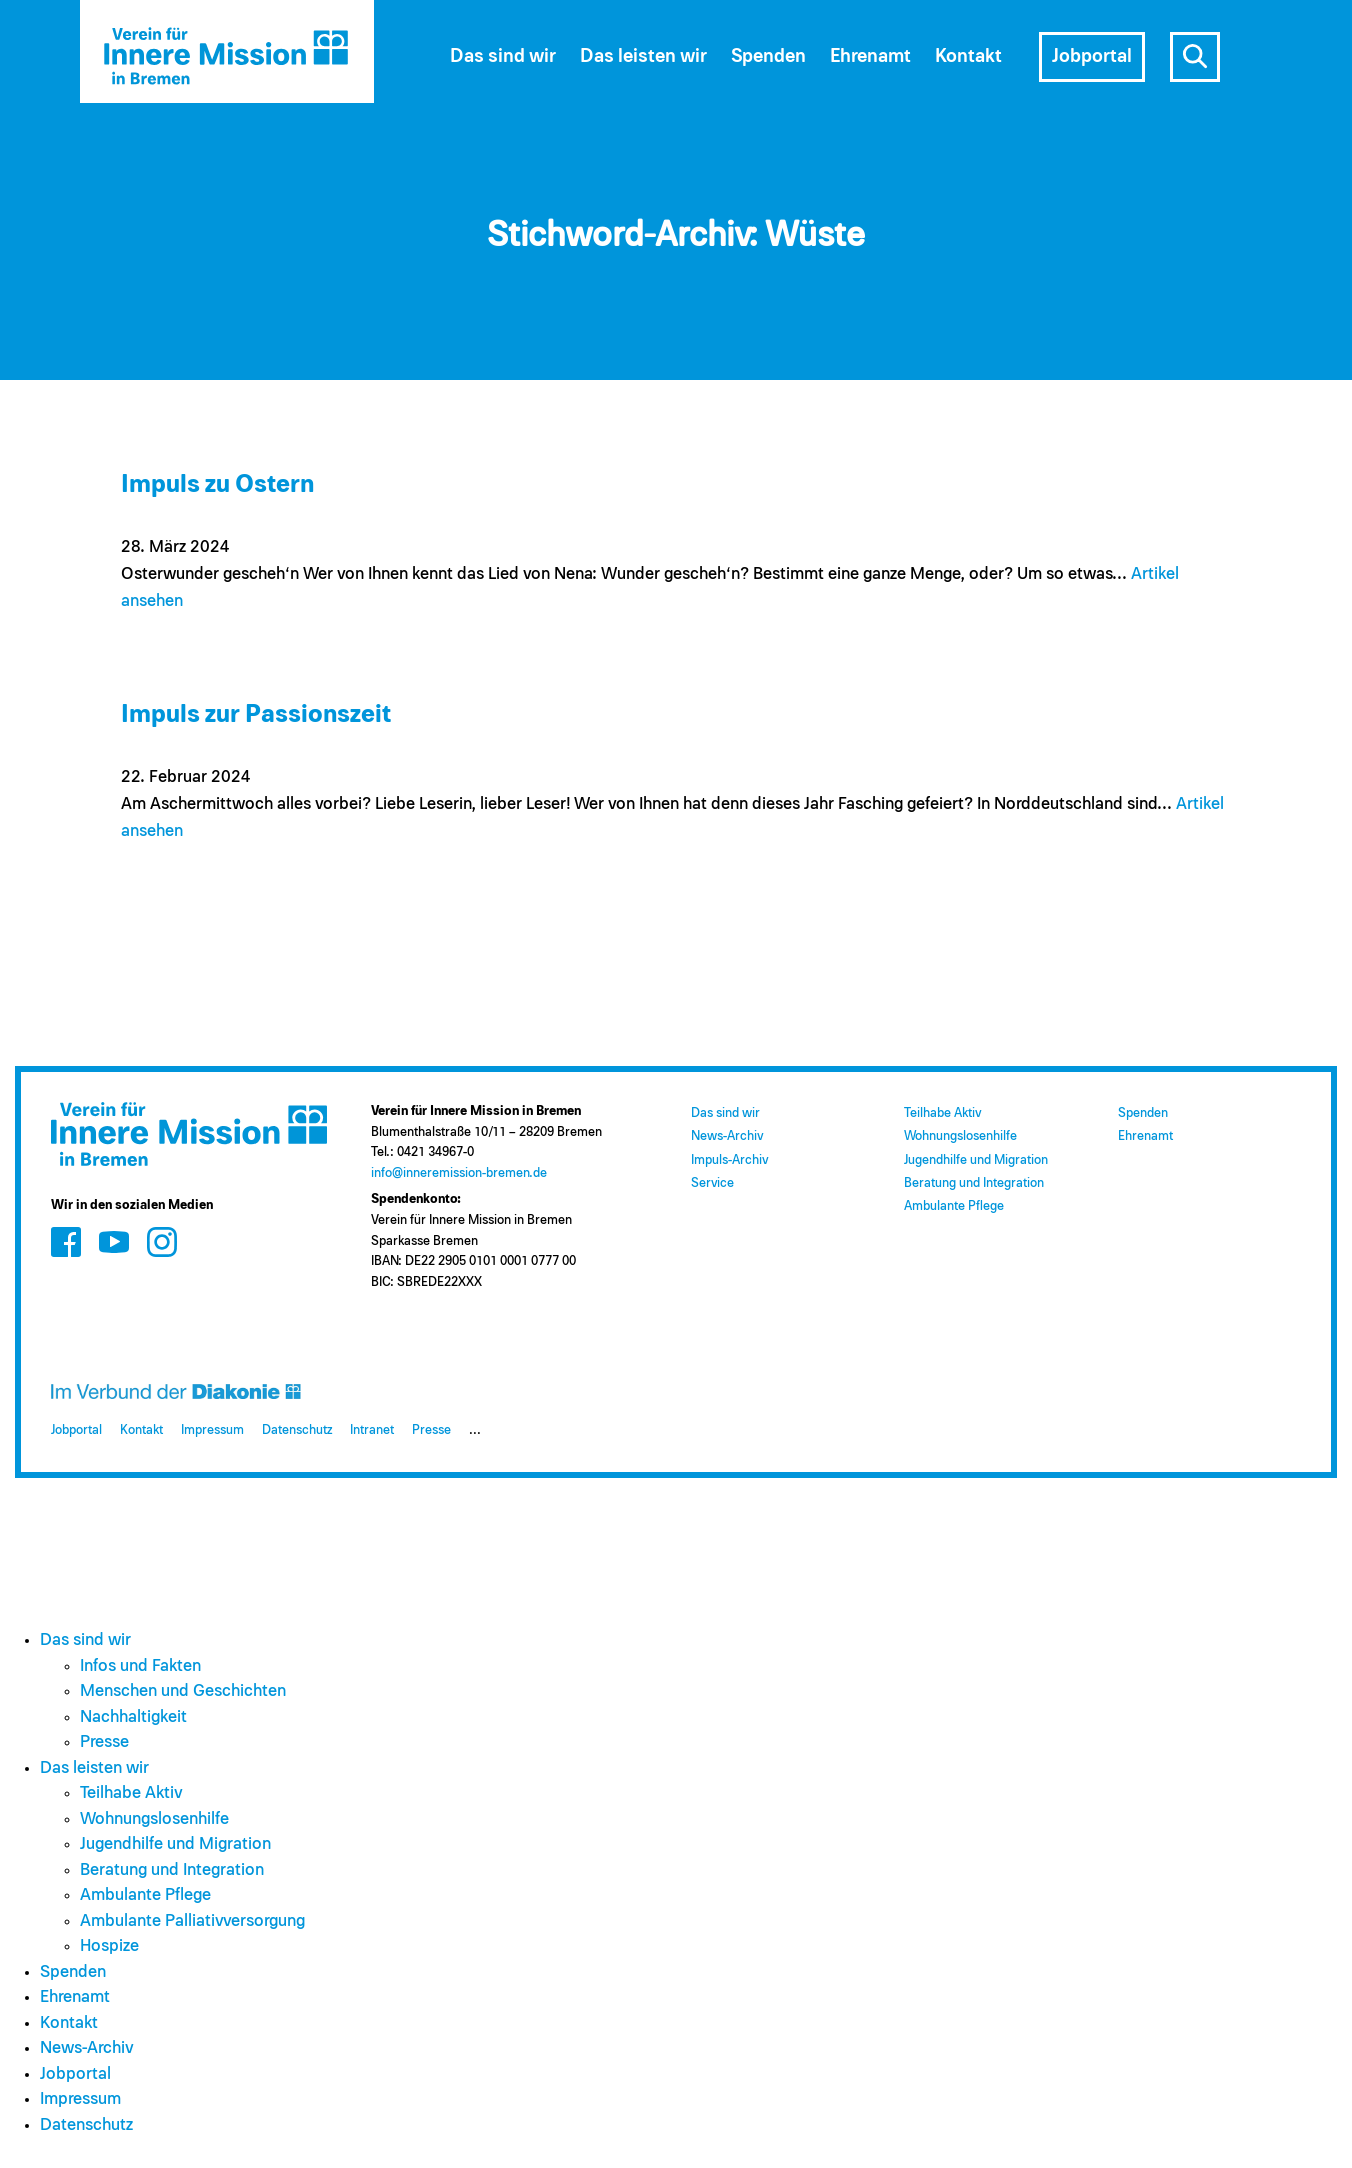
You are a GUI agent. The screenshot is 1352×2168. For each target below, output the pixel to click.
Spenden (768, 56)
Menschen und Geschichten (183, 1691)
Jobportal (1092, 56)
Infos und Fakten (140, 1666)
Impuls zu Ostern (217, 484)
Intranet (372, 1430)
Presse (431, 1430)
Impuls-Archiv (729, 1160)
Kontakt (968, 56)
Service (712, 1183)
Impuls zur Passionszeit (256, 714)
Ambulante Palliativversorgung (192, 1921)
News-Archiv (727, 1136)
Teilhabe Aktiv (942, 1113)
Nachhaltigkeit (133, 1717)
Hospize (109, 1946)
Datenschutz (297, 1430)
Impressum (212, 1430)
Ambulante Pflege (954, 1206)
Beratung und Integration (974, 1183)
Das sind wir (503, 56)
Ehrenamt (870, 56)
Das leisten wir (643, 56)
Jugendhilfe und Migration (976, 1160)
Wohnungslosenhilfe (960, 1136)
